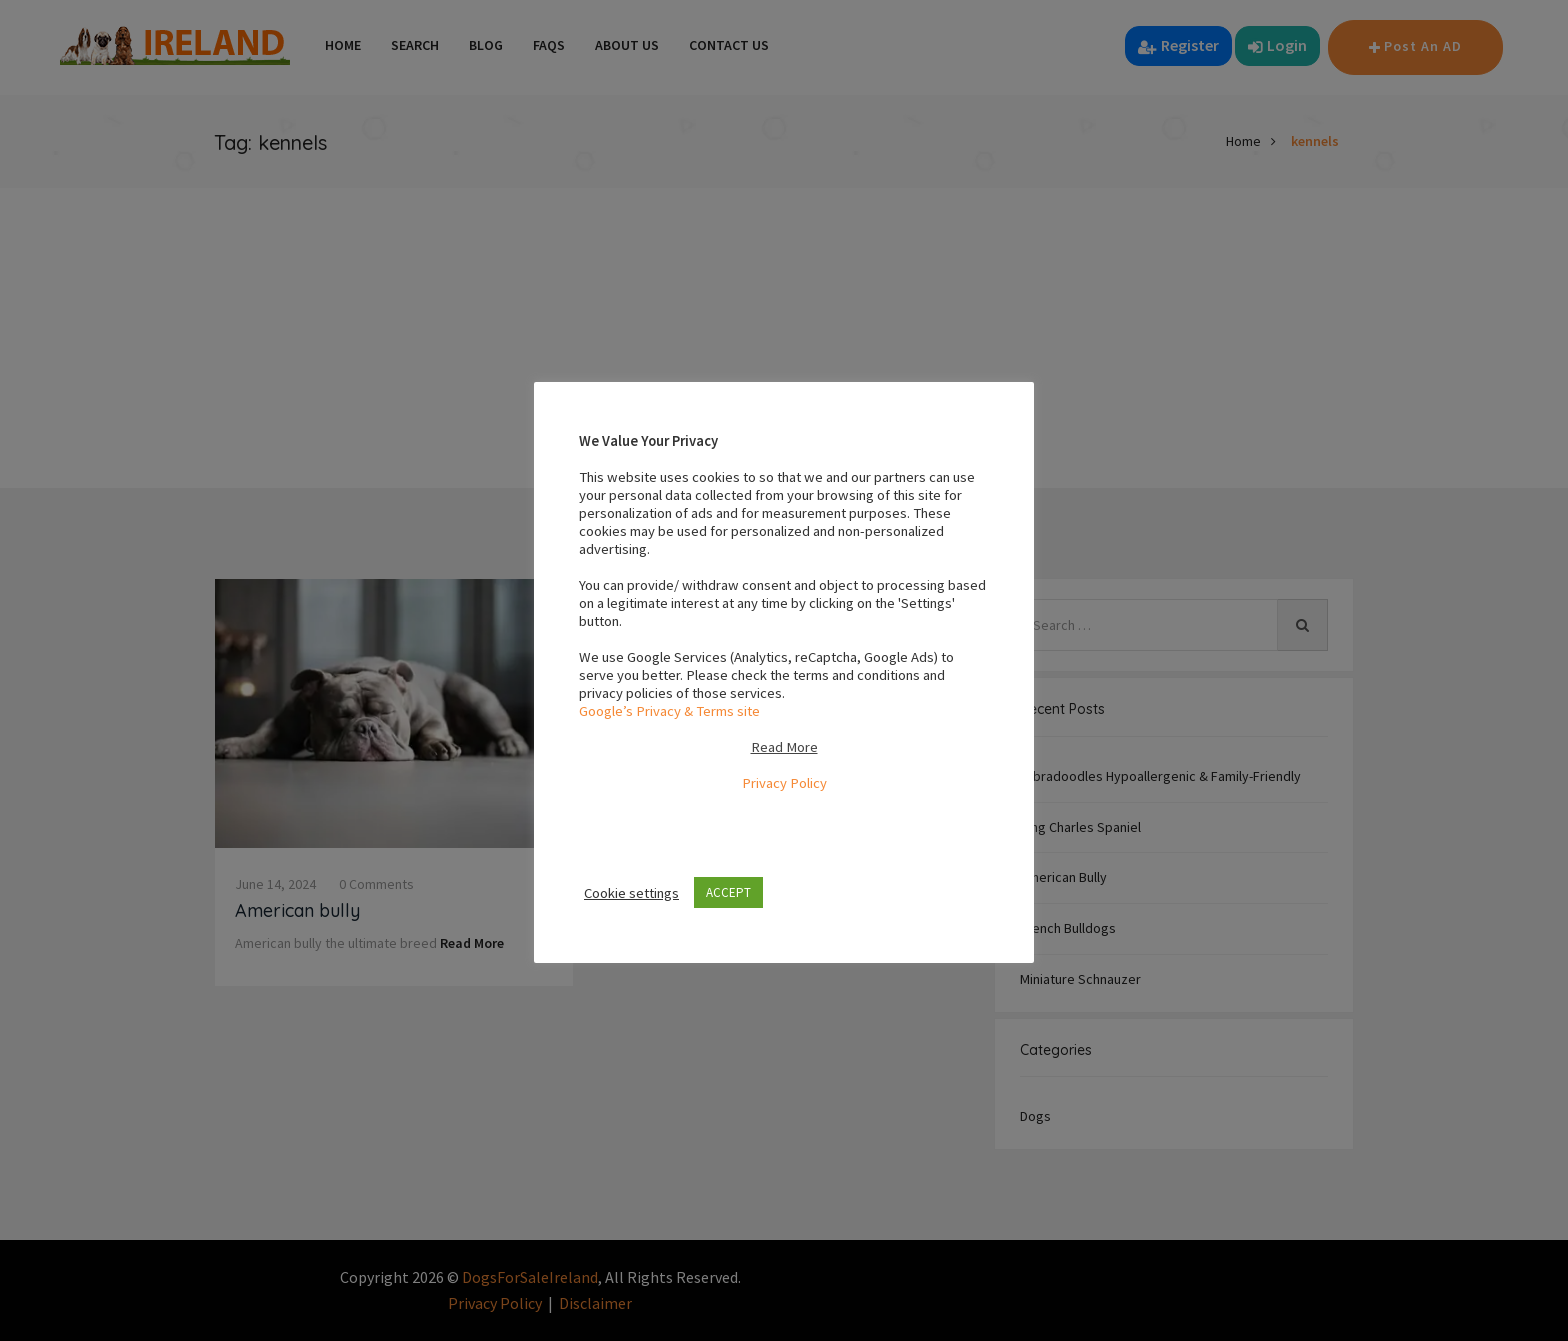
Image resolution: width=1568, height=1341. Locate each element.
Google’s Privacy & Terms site (669, 711)
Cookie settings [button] (631, 893)
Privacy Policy (784, 783)
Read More (784, 747)
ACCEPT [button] (728, 892)
